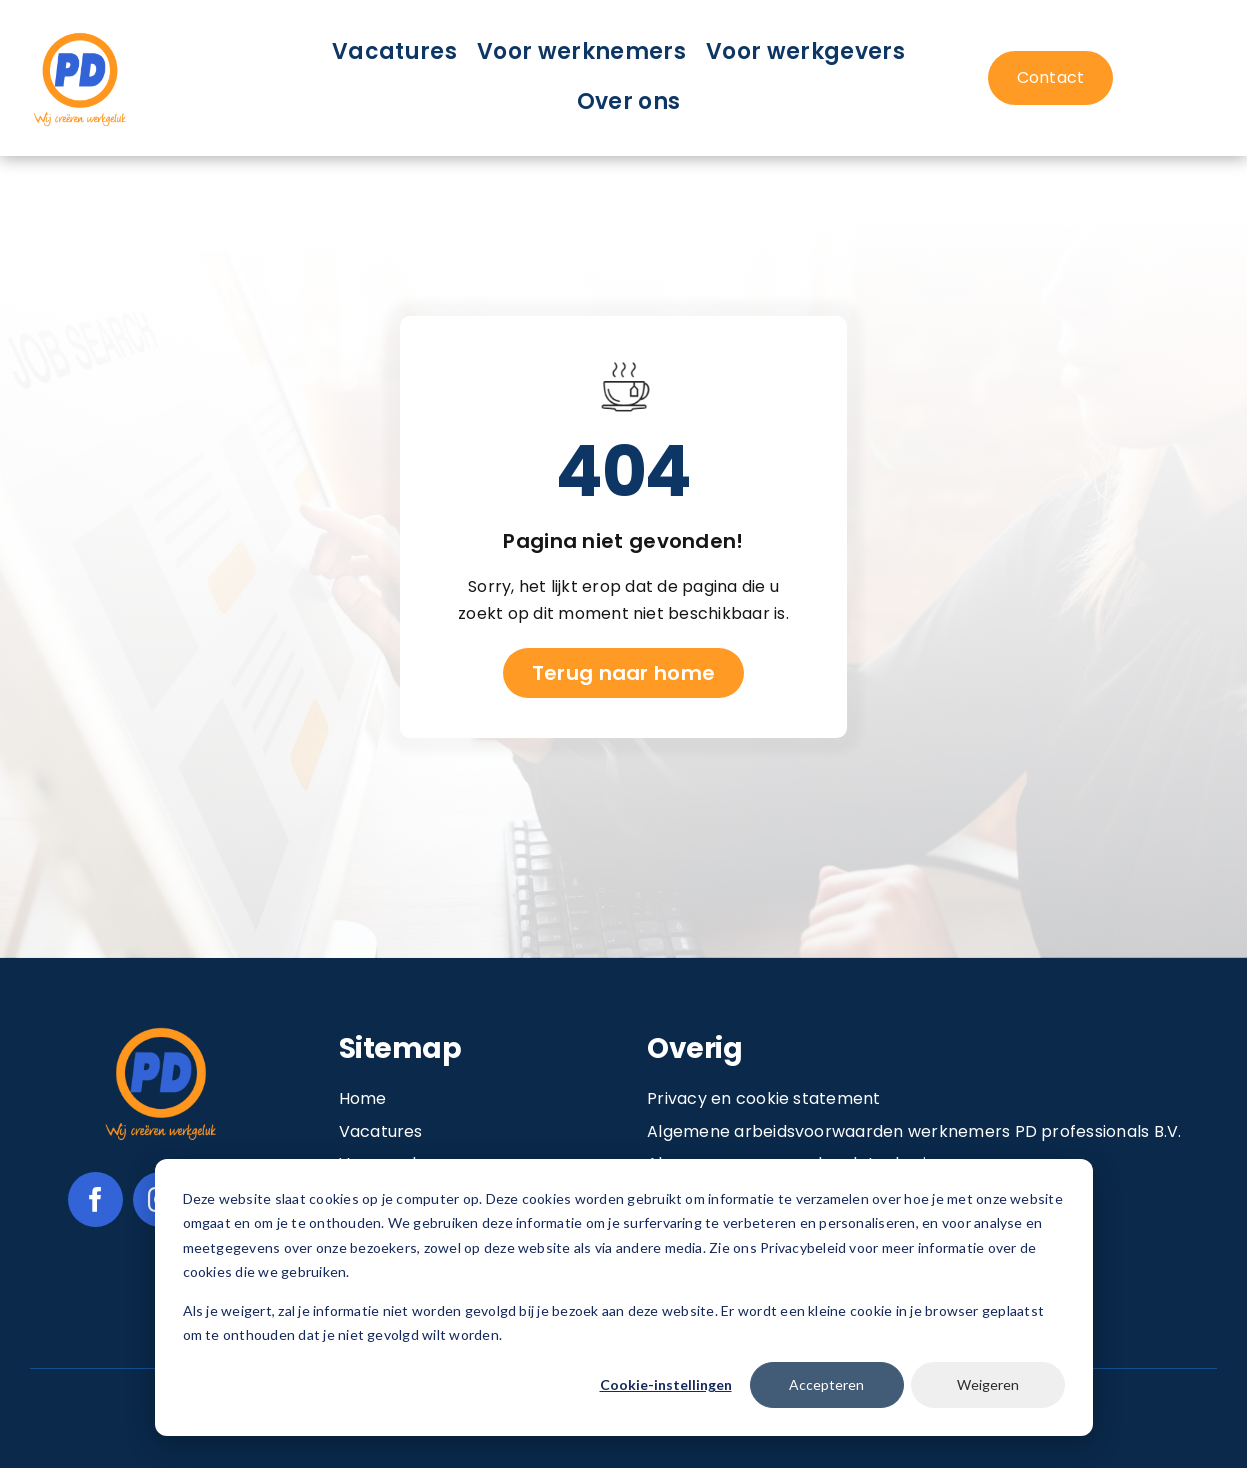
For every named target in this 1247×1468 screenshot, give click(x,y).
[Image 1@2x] (80, 35)
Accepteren (826, 1384)
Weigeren (988, 1384)
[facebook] (95, 1199)
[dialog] (624, 1297)
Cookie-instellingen (666, 1384)
